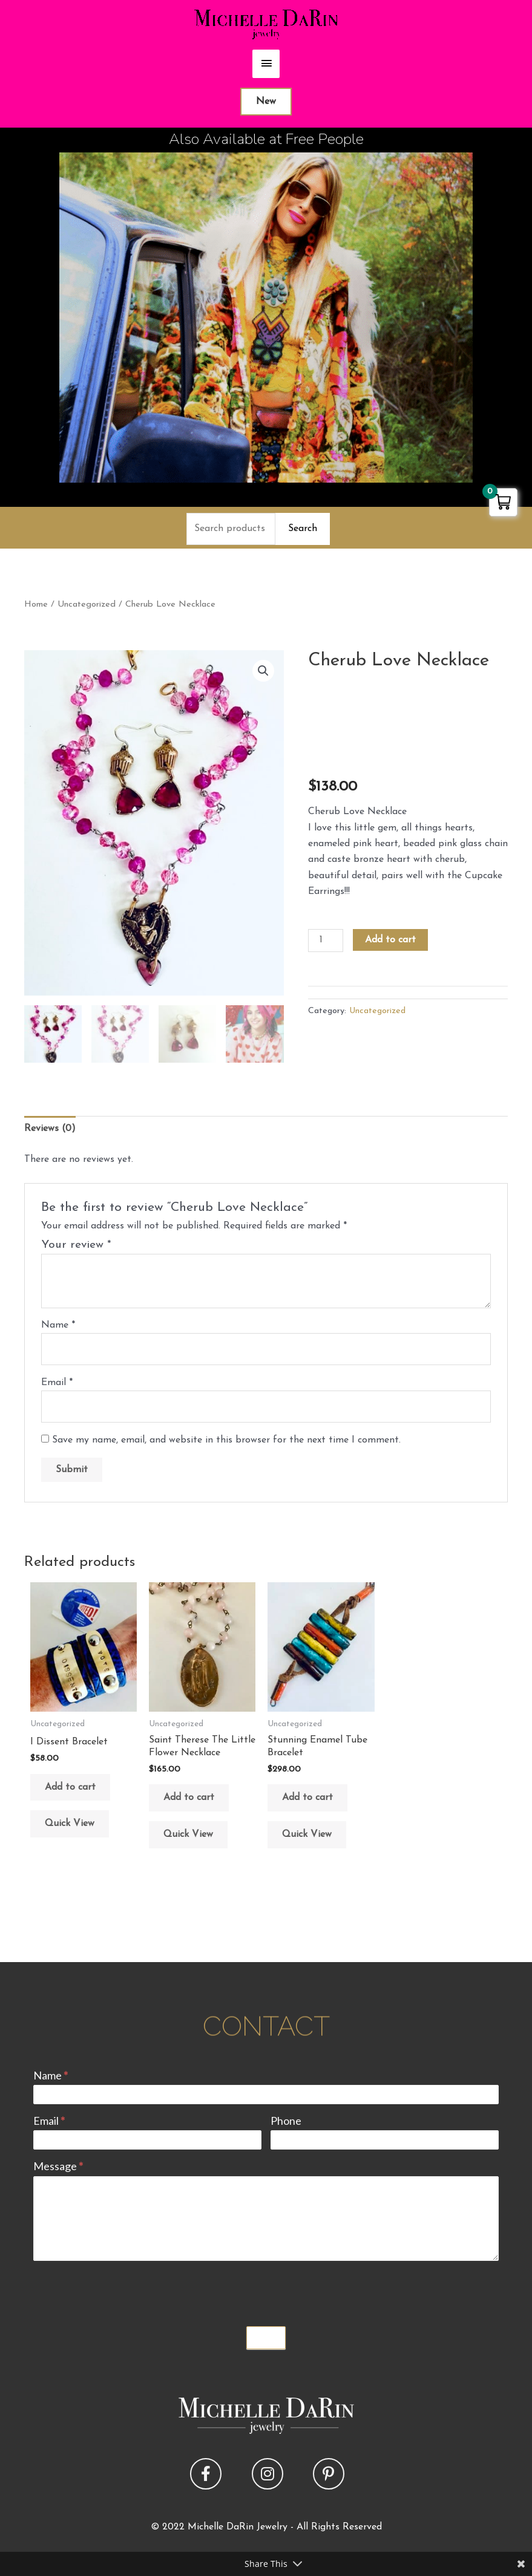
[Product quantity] (325, 940)
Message (58, 2166)
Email (57, 1382)
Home (36, 604)
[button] (263, 671)
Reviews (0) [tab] (50, 1128)
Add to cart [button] (70, 1787)
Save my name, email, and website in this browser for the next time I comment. (226, 1440)
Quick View (69, 1823)
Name (58, 1325)
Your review (76, 1245)
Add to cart (390, 940)
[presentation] (125, 2290)
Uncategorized (86, 604)
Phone (286, 2120)
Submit (266, 2338)
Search (302, 528)
